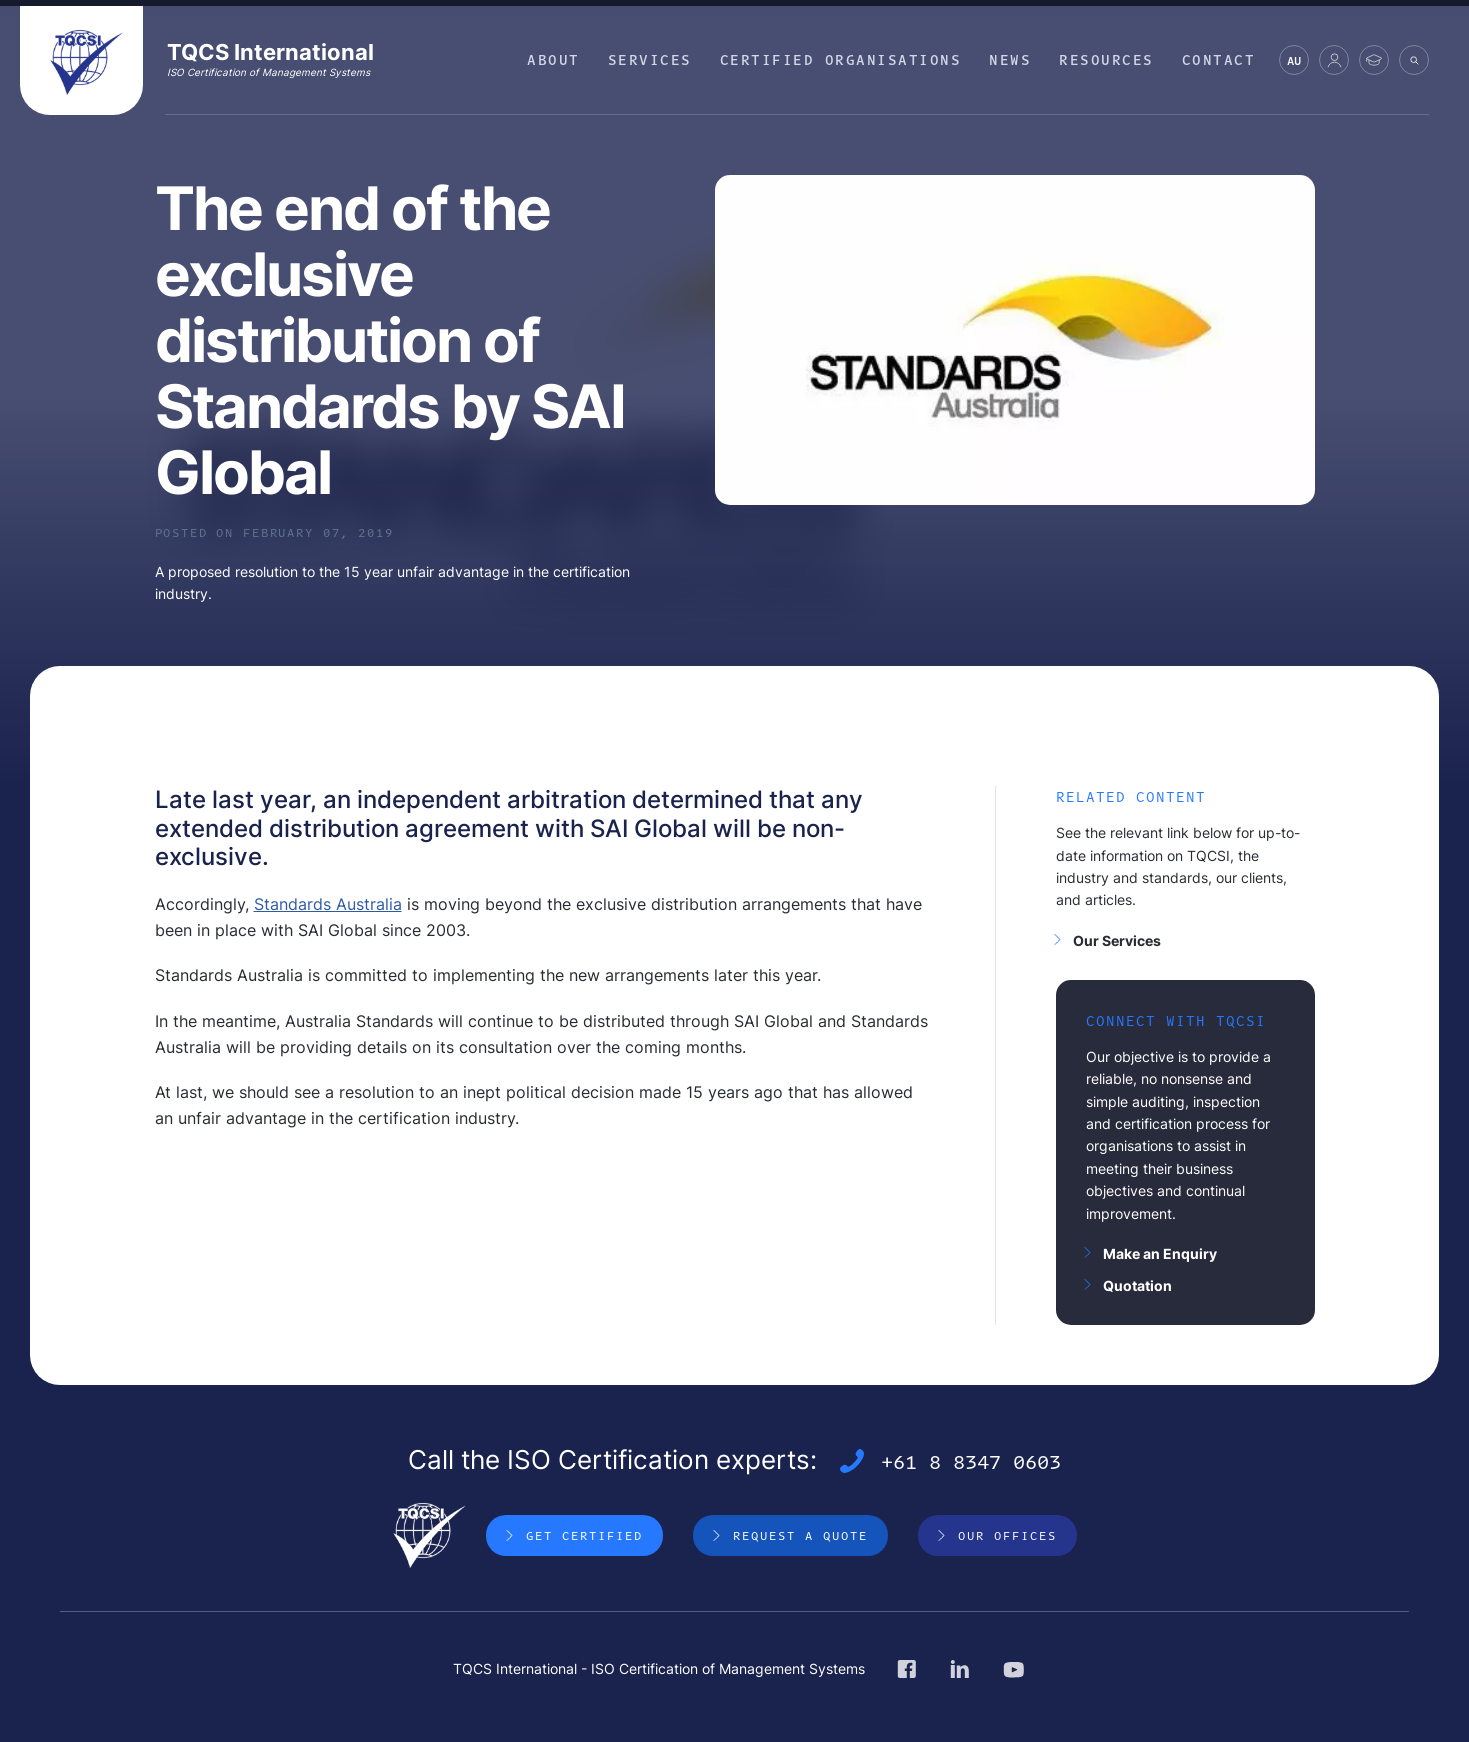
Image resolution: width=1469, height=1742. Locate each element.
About (553, 59)
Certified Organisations (841, 59)
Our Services (1117, 940)
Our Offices (1007, 1535)
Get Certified (584, 1535)
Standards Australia (328, 904)
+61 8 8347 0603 (971, 1461)
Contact (1219, 59)
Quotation (1137, 1285)
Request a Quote (800, 1535)
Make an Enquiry (1160, 1253)
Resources (1106, 59)
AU (1294, 63)
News (1010, 59)
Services (650, 59)
